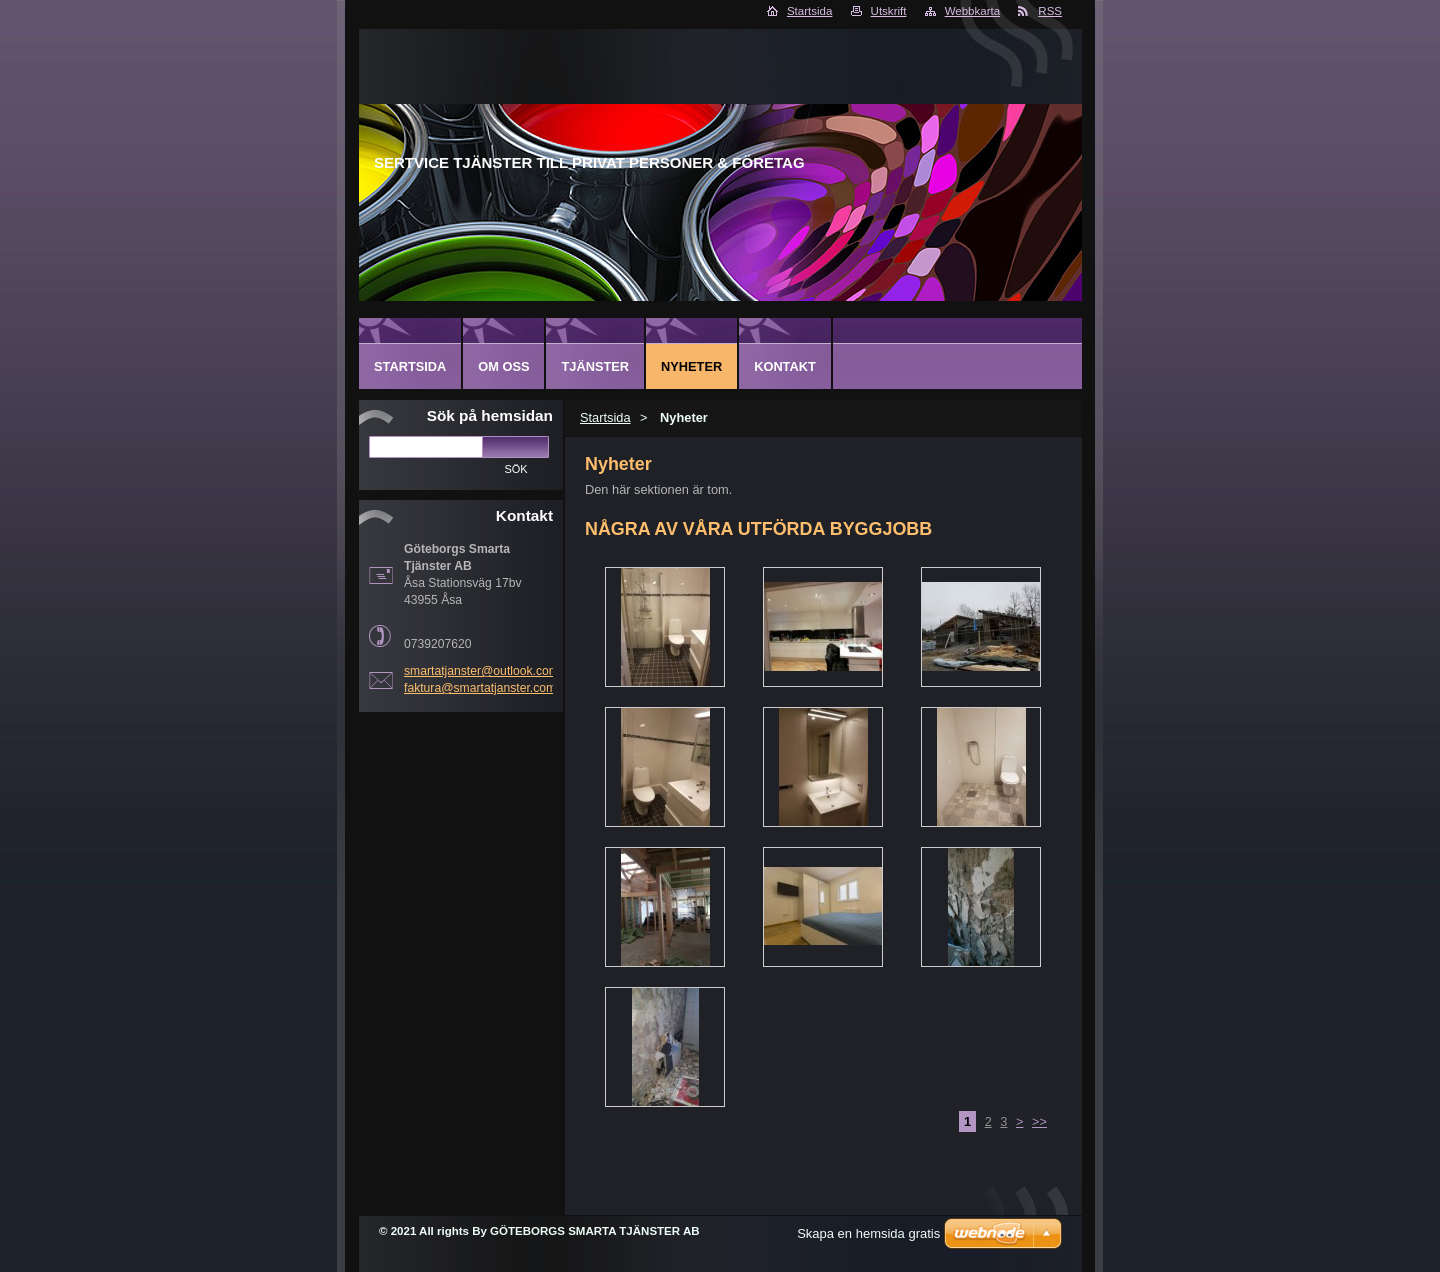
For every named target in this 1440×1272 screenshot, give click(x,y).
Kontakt (785, 366)
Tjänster (595, 366)
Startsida (809, 11)
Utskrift (889, 11)
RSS (1050, 11)
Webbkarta (972, 11)
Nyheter (691, 366)
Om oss (503, 366)
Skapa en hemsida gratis (868, 1233)
